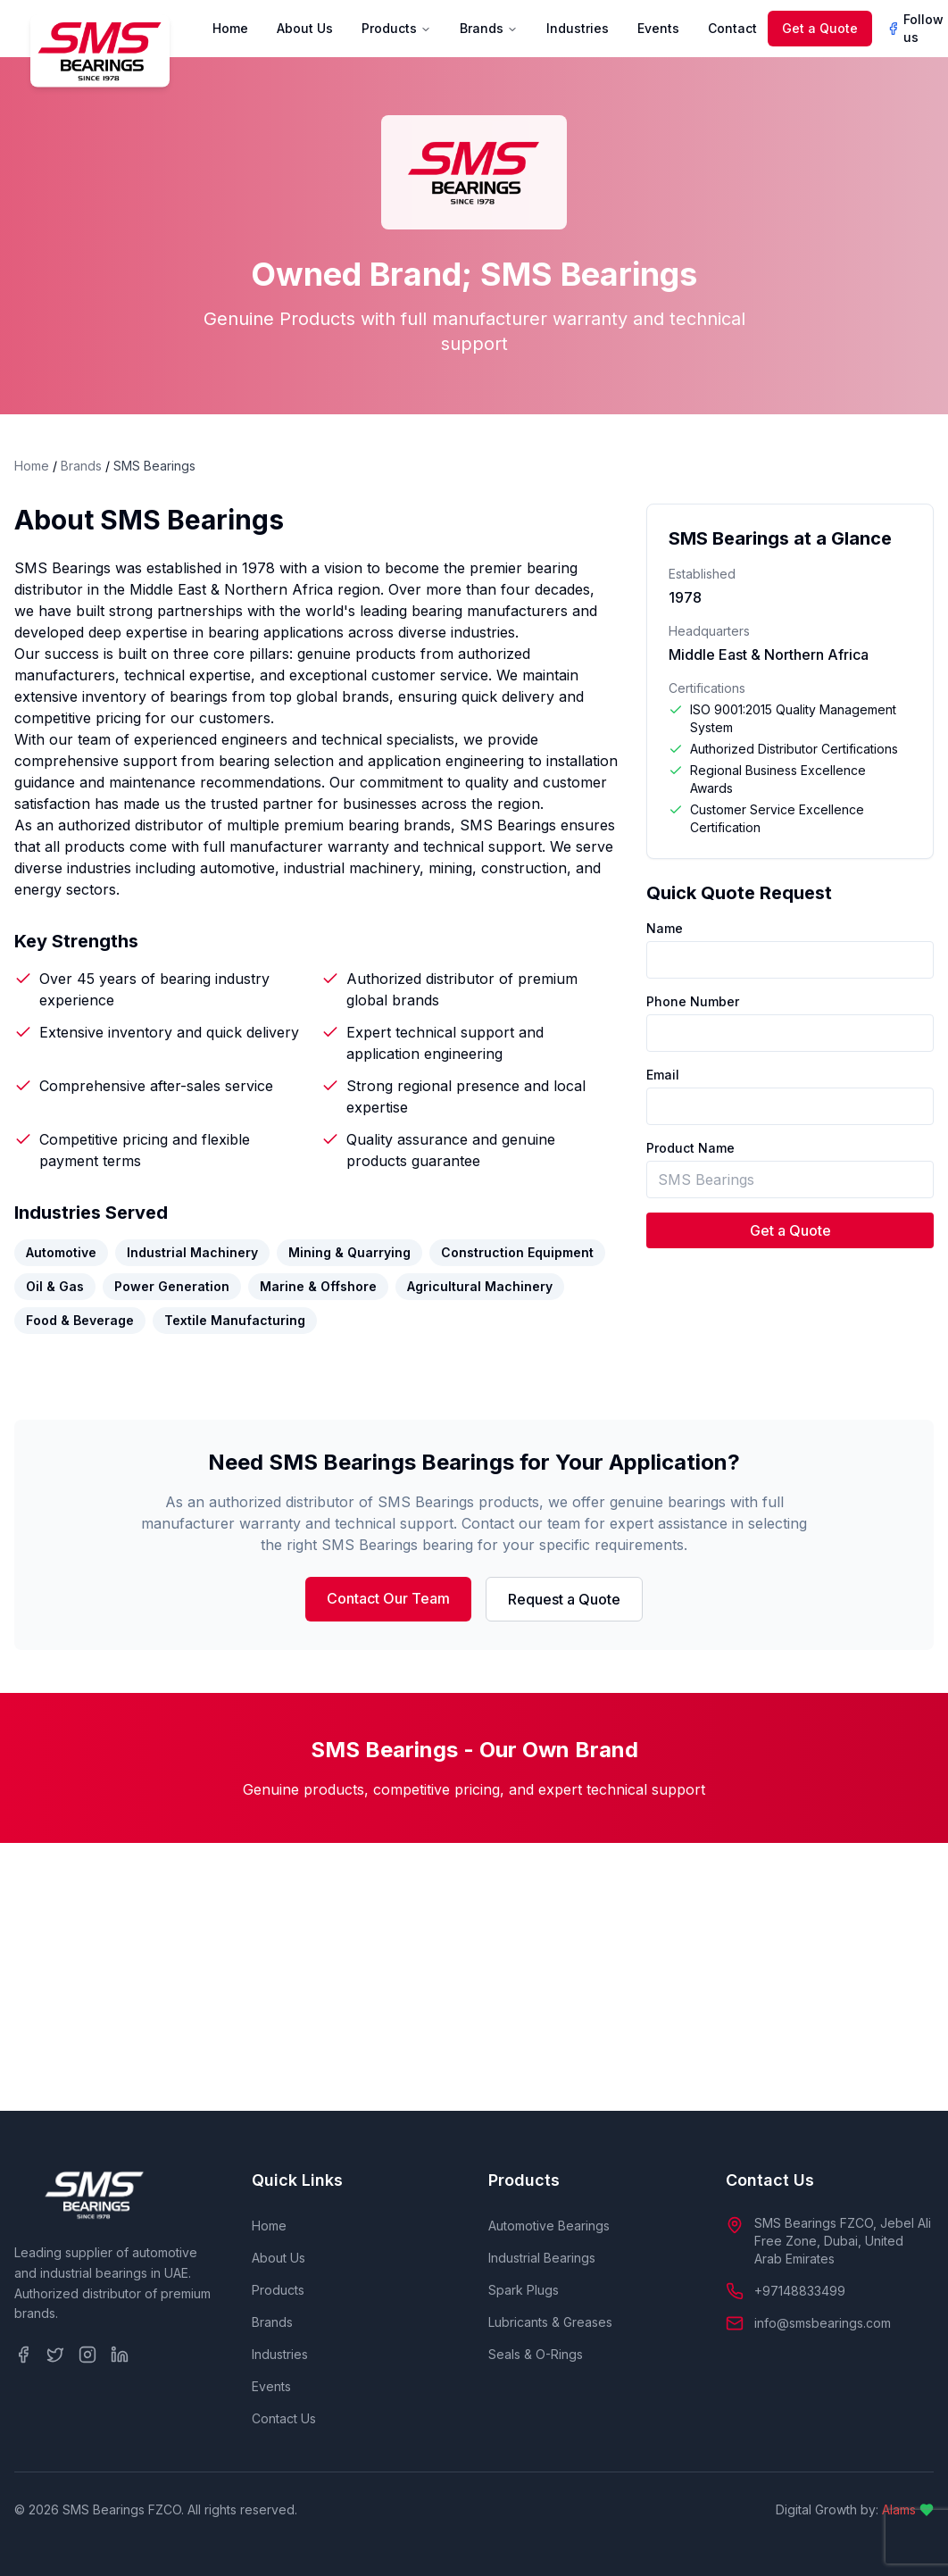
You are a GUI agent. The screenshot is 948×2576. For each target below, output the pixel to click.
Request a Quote (564, 1599)
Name (664, 928)
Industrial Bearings (541, 2257)
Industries (577, 28)
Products (396, 28)
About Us (305, 28)
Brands (489, 28)
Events (658, 28)
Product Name (690, 1147)
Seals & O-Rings (535, 2354)
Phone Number (692, 1001)
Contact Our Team (388, 1598)
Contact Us (284, 2418)
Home (230, 28)
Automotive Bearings (549, 2225)
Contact (732, 28)
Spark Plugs (523, 2289)
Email (662, 1074)
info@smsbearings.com (822, 2322)
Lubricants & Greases (550, 2322)
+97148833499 (799, 2290)
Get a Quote (820, 28)
